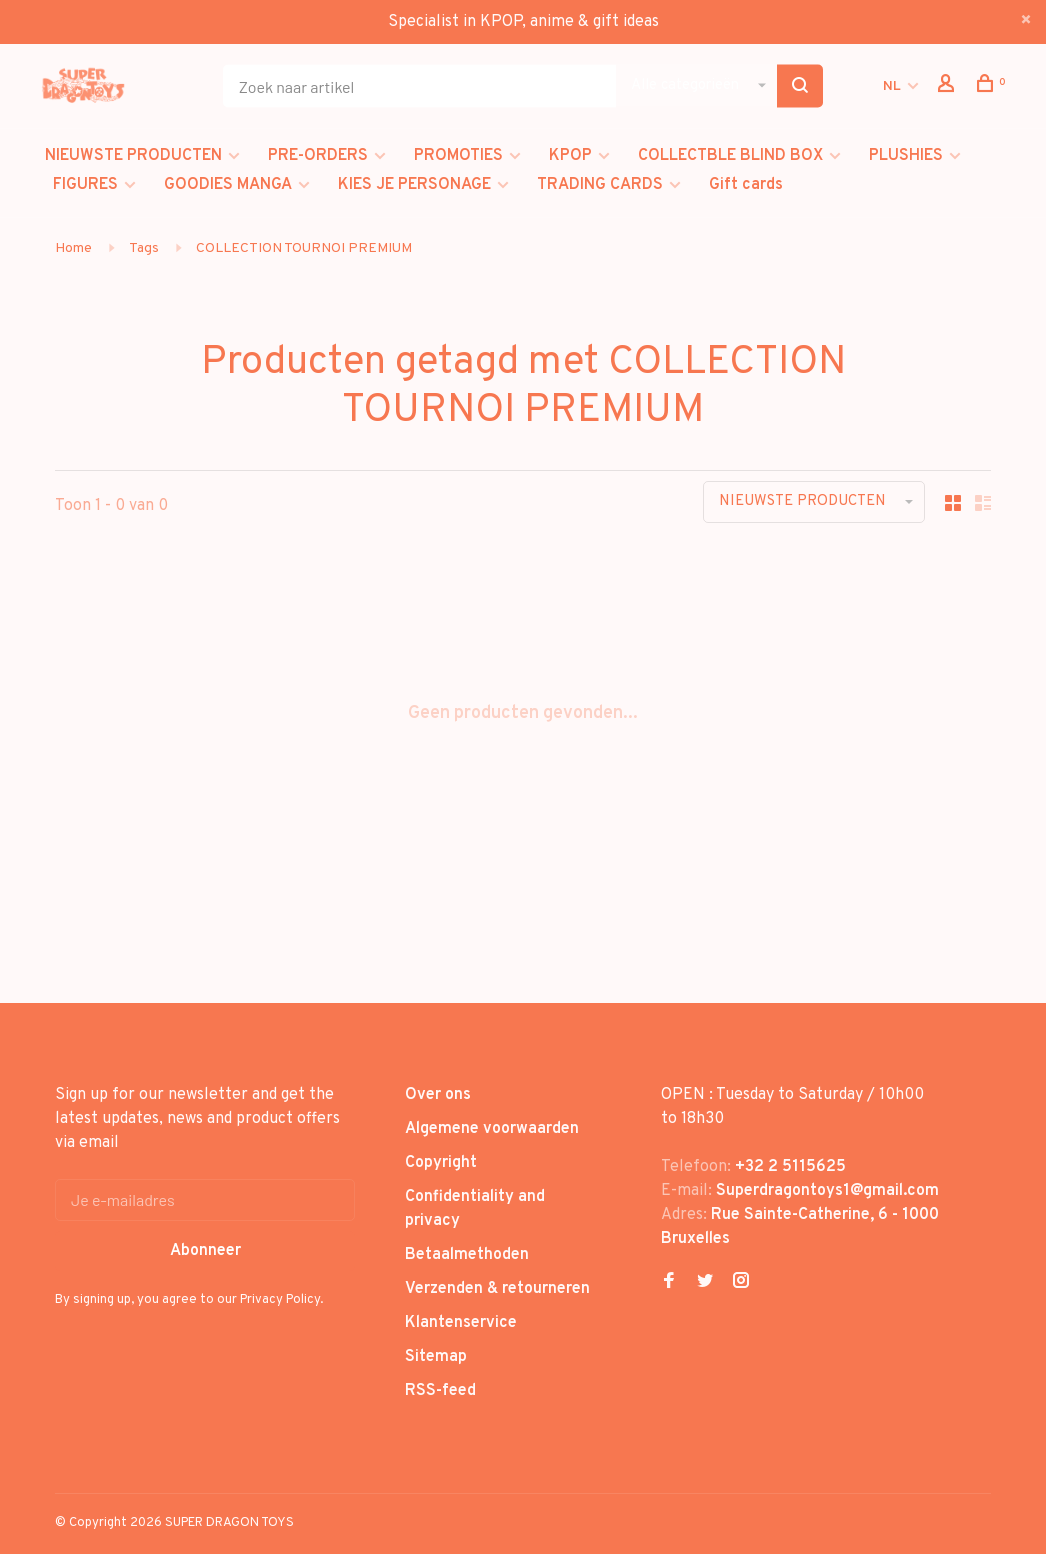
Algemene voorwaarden (492, 1129)
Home (73, 248)
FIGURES (85, 185)
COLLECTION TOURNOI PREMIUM (304, 248)
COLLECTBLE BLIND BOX (730, 156)
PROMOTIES (458, 156)
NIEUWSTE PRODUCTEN (133, 156)
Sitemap (436, 1357)
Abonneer (205, 1251)
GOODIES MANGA (228, 185)
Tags (144, 248)
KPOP (570, 156)
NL (892, 86)
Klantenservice (461, 1323)
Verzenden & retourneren (497, 1289)
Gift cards (746, 185)
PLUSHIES (906, 156)
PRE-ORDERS (318, 156)
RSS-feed (440, 1391)
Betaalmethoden (467, 1255)
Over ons (438, 1095)
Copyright (441, 1163)
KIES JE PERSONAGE (414, 185)
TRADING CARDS (600, 185)
